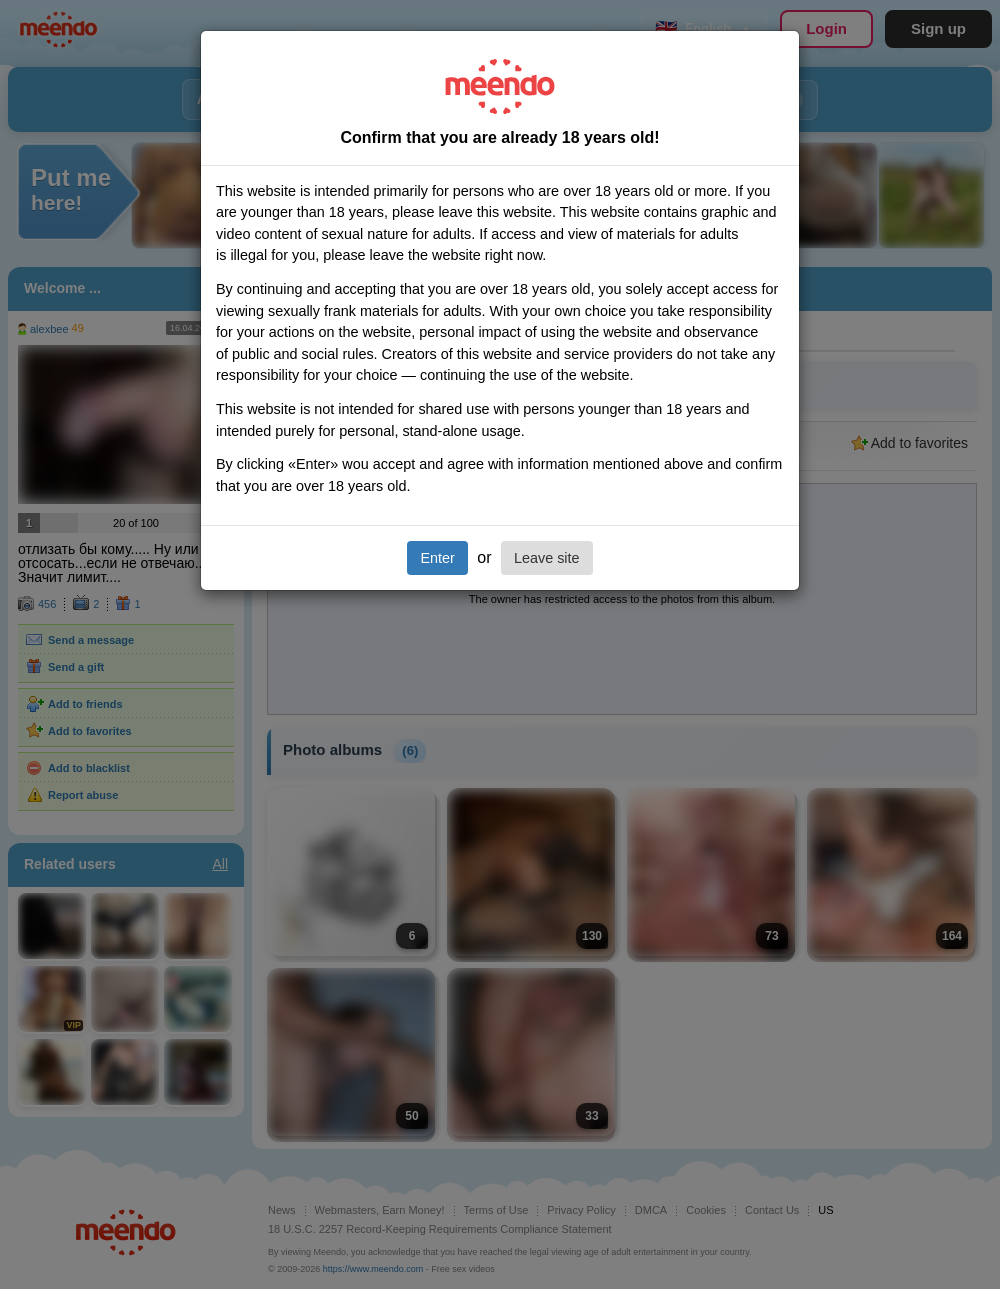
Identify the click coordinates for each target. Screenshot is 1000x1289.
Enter (437, 558)
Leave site (547, 558)
